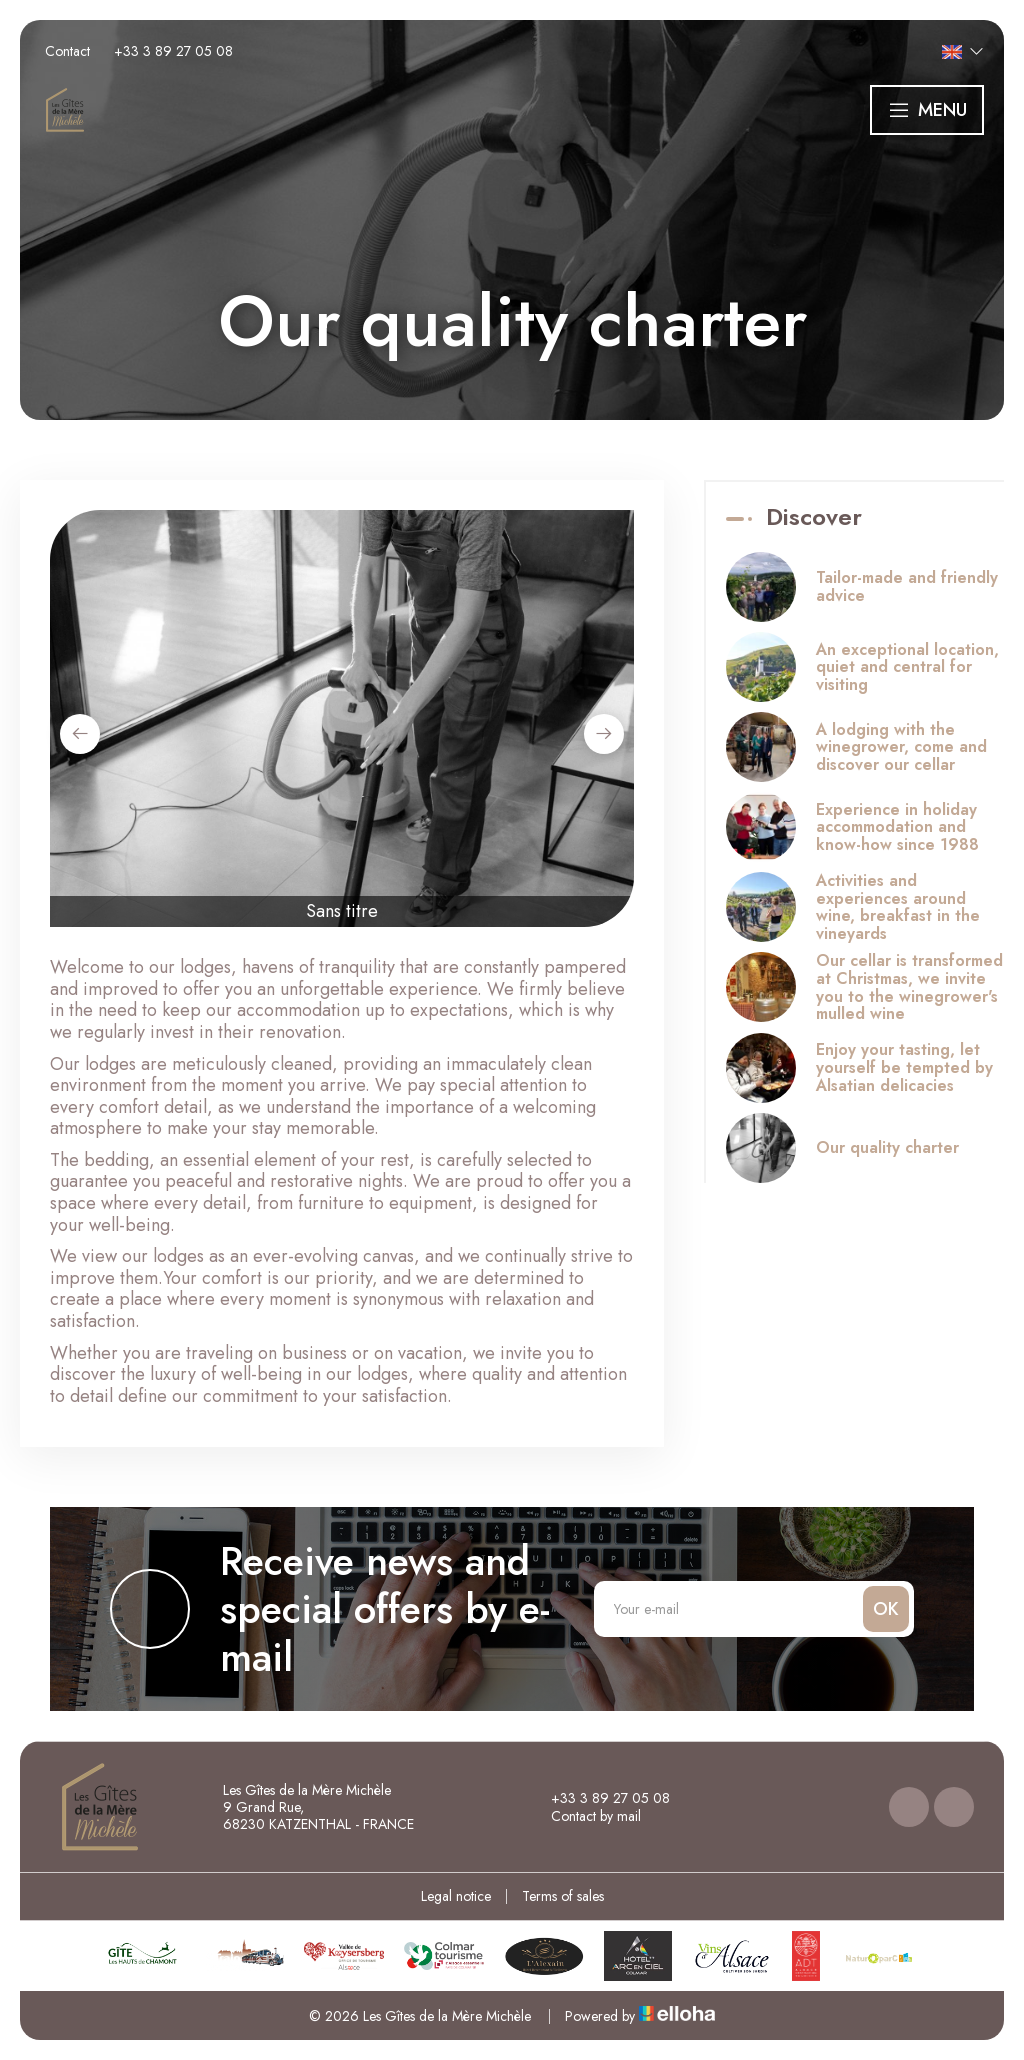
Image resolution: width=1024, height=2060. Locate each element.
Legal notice (456, 1896)
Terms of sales (563, 1896)
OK (886, 1609)
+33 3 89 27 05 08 (599, 1798)
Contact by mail (584, 1816)
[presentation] (80, 734)
